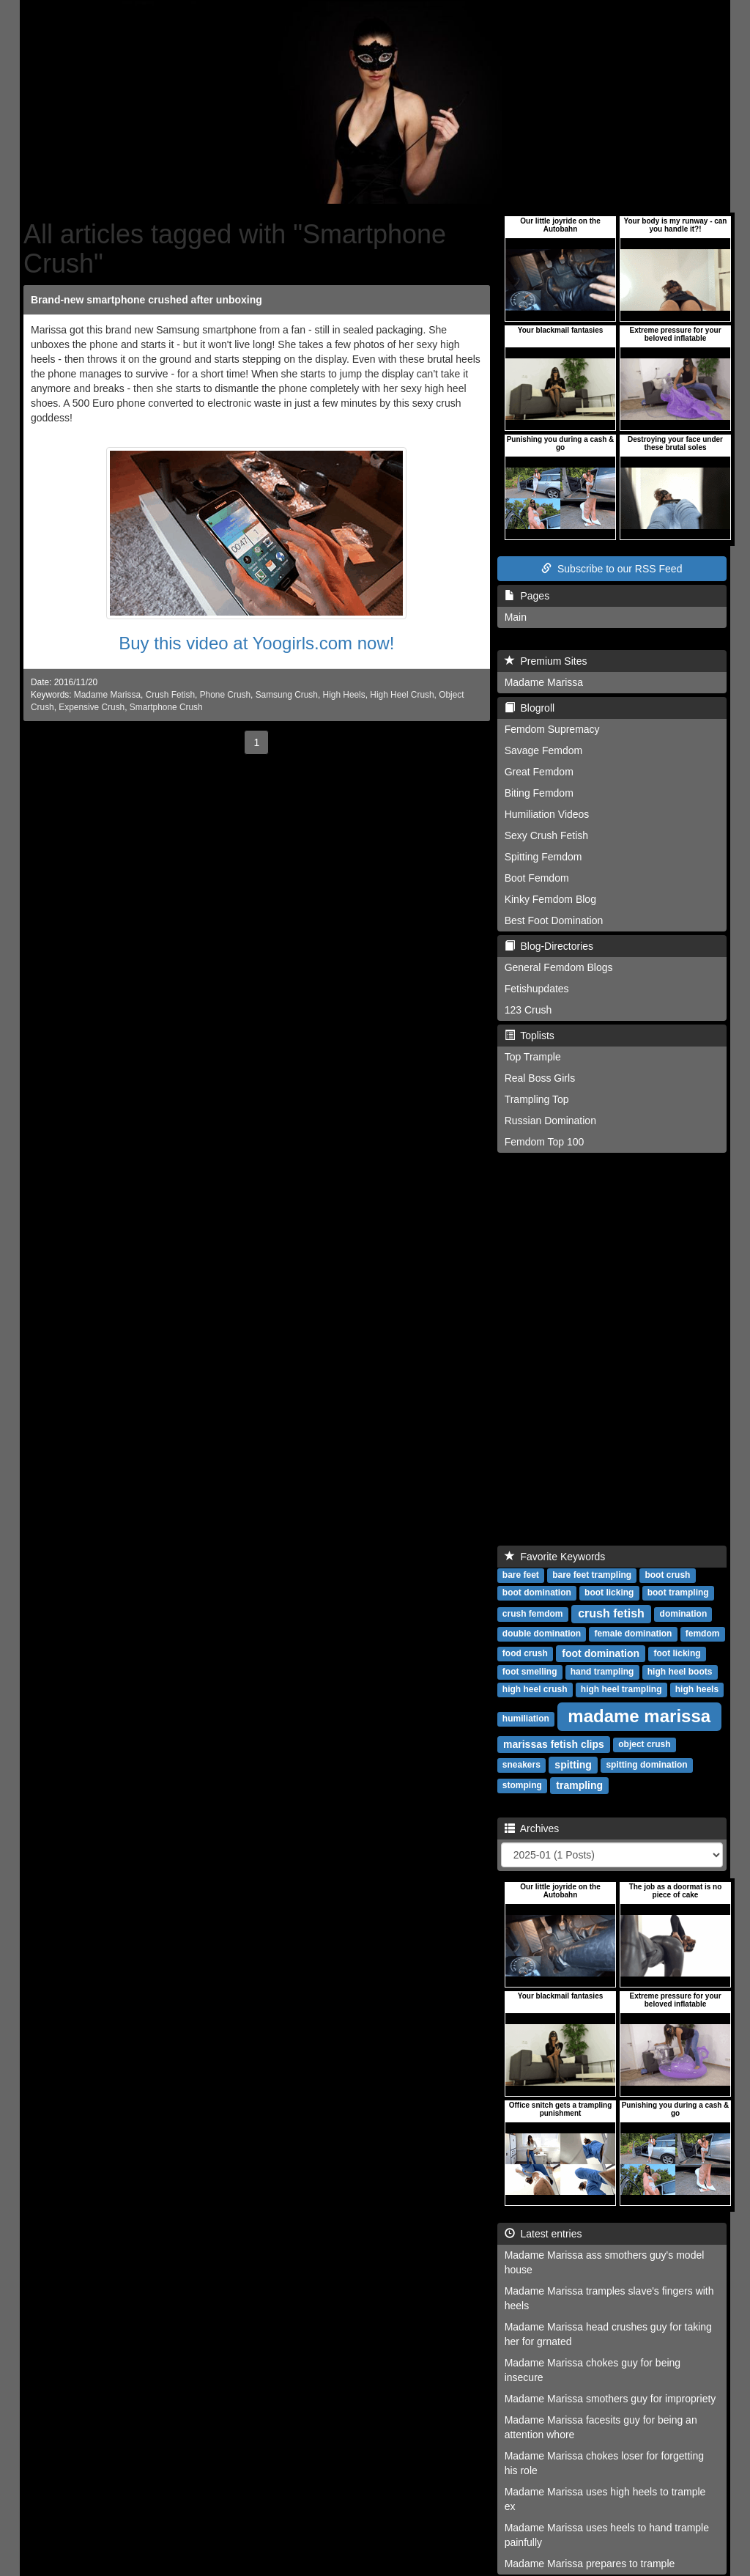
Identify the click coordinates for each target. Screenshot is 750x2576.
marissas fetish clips (553, 1744)
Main (516, 617)
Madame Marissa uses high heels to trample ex (605, 2499)
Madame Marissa (107, 695)
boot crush (667, 1576)
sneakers (521, 1765)
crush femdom (532, 1614)
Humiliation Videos (547, 814)
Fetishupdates (537, 988)
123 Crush (528, 1010)
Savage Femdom (544, 750)
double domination (541, 1634)
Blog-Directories (549, 946)
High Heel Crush (402, 695)
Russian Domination (550, 1120)
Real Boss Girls (540, 1078)
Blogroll (529, 708)
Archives (532, 1828)
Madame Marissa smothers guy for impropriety (610, 2399)
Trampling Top (537, 1099)
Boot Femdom (537, 878)
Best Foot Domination (554, 920)
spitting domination (646, 1765)
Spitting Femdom (543, 857)
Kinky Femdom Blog (550, 899)
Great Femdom (539, 772)
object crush (644, 1745)
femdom (703, 1634)
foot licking (677, 1654)
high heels (697, 1690)
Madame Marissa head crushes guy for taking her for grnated (608, 2334)
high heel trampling (621, 1690)
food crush (525, 1654)
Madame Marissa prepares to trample (590, 2563)
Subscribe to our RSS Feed (611, 569)
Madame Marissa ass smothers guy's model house (605, 2262)
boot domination (536, 1593)
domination (684, 1614)
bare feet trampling (591, 1576)
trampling (579, 1785)
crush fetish (611, 1613)
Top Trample (533, 1057)
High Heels (344, 695)
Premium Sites (546, 661)
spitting (573, 1765)
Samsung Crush (287, 695)
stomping (522, 1786)
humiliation (525, 1719)
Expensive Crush (92, 707)
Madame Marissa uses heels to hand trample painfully (607, 2535)
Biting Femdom (539, 793)
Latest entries (543, 2234)
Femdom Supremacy (552, 729)
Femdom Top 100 (544, 1142)
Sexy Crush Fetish (546, 835)
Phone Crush (225, 695)
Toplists (529, 1035)
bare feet (520, 1576)
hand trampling (602, 1672)
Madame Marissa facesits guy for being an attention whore (601, 2427)
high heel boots (680, 1672)
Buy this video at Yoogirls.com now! (256, 643)
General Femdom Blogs (559, 967)
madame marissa (639, 1716)
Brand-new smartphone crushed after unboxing (146, 300)
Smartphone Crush (166, 707)
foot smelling (529, 1672)
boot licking (609, 1593)
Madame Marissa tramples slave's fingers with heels (609, 2298)
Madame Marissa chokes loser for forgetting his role (604, 2463)
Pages (527, 596)
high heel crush (535, 1690)
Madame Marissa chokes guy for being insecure (592, 2370)
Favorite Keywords (555, 1556)
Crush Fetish (170, 695)
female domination (633, 1634)
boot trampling (678, 1593)
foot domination (600, 1653)
